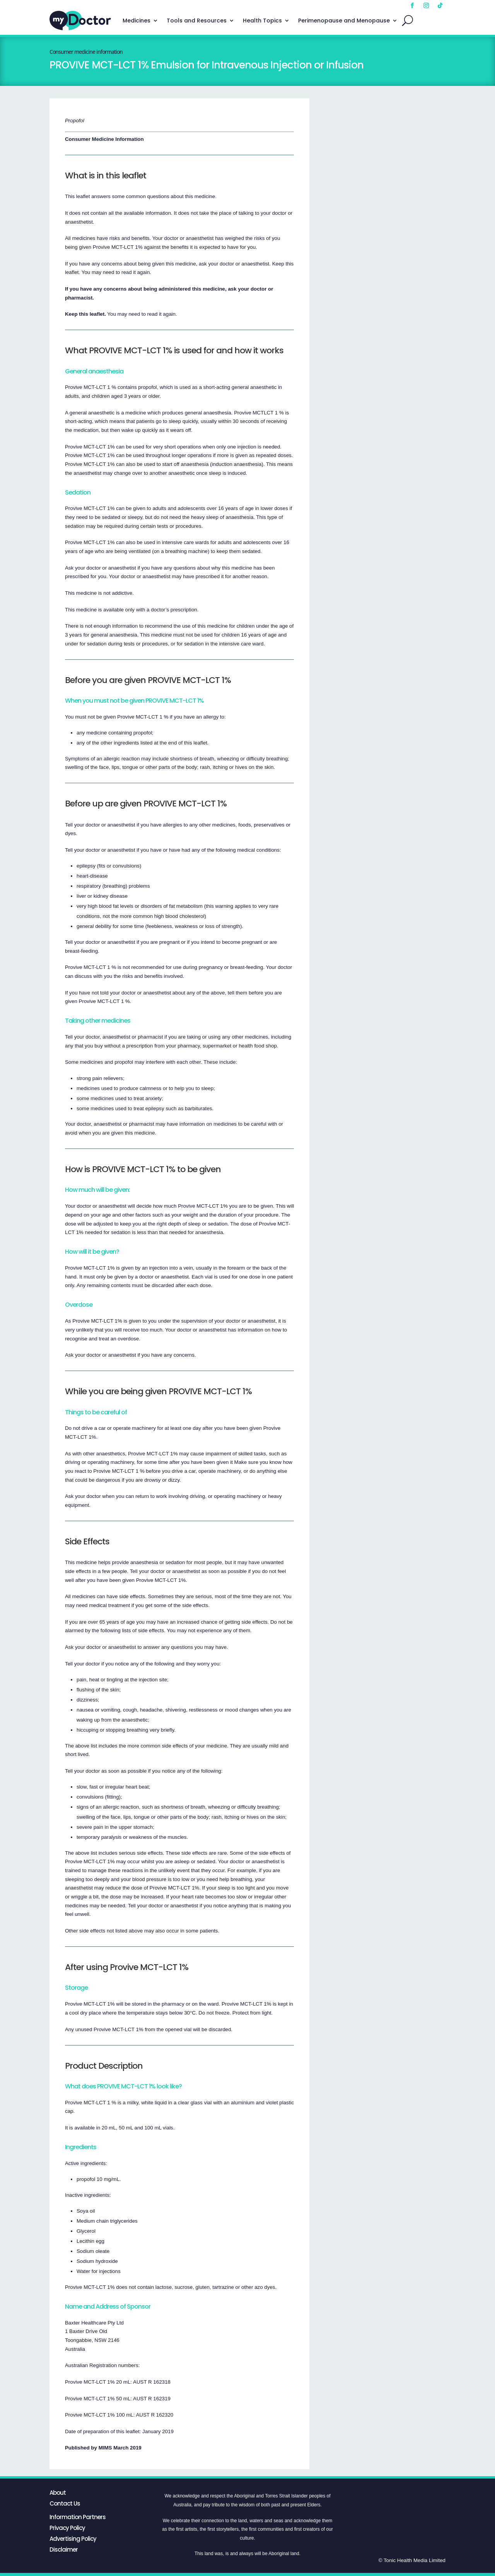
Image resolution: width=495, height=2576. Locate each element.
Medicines (136, 20)
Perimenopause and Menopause (344, 20)
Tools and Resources (197, 20)
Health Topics (262, 20)
